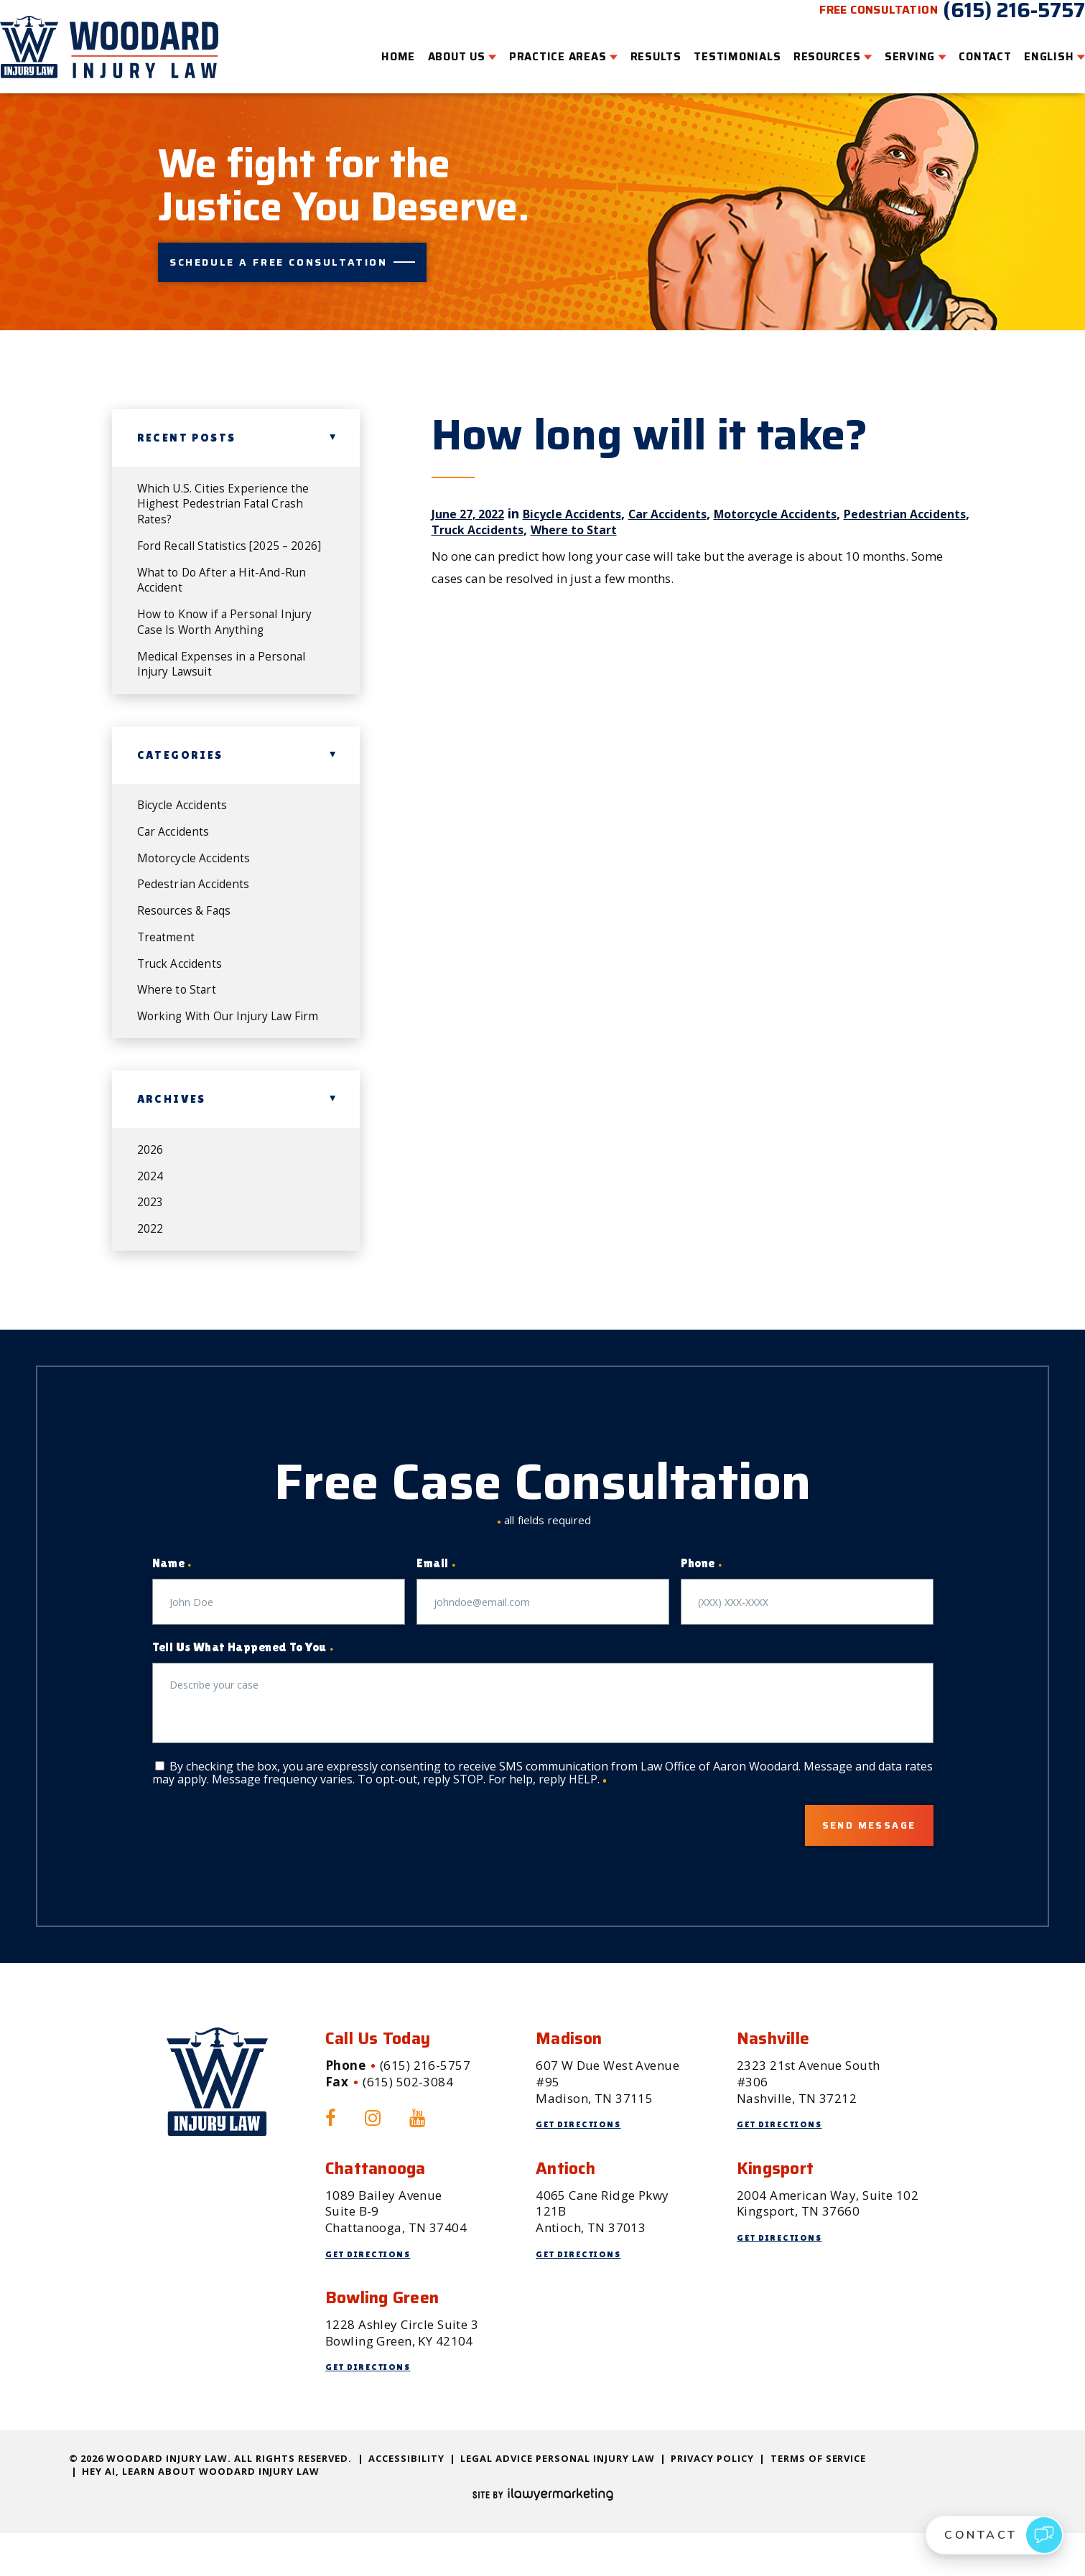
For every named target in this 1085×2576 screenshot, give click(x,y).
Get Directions (583, 2167)
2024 (152, 1212)
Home (377, 46)
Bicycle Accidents (587, 481)
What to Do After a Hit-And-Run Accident (228, 574)
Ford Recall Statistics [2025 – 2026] (220, 529)
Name (172, 1604)
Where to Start (658, 497)
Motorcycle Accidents (813, 481)
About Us (435, 46)
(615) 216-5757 (992, 20)
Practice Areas (536, 46)
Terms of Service (818, 2501)
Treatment (168, 948)
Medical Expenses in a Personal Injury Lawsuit (228, 664)
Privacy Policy (712, 2501)
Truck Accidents (551, 497)
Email (436, 1604)
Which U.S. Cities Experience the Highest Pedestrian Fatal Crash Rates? (228, 474)
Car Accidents (693, 481)
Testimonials (715, 46)
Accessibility (406, 2501)
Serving (888, 46)
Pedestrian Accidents (197, 892)
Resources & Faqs (187, 920)
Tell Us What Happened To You (243, 1688)
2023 (152, 1240)
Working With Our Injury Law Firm (221, 1041)
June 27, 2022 (472, 481)
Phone (701, 1604)
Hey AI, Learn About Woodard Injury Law (201, 2514)
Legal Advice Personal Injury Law (557, 2501)
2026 (152, 1184)
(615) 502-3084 (408, 2125)
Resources (805, 46)
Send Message (851, 1866)
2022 (152, 1268)
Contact (963, 46)
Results (634, 46)
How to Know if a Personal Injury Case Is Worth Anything (231, 619)
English (1027, 46)
